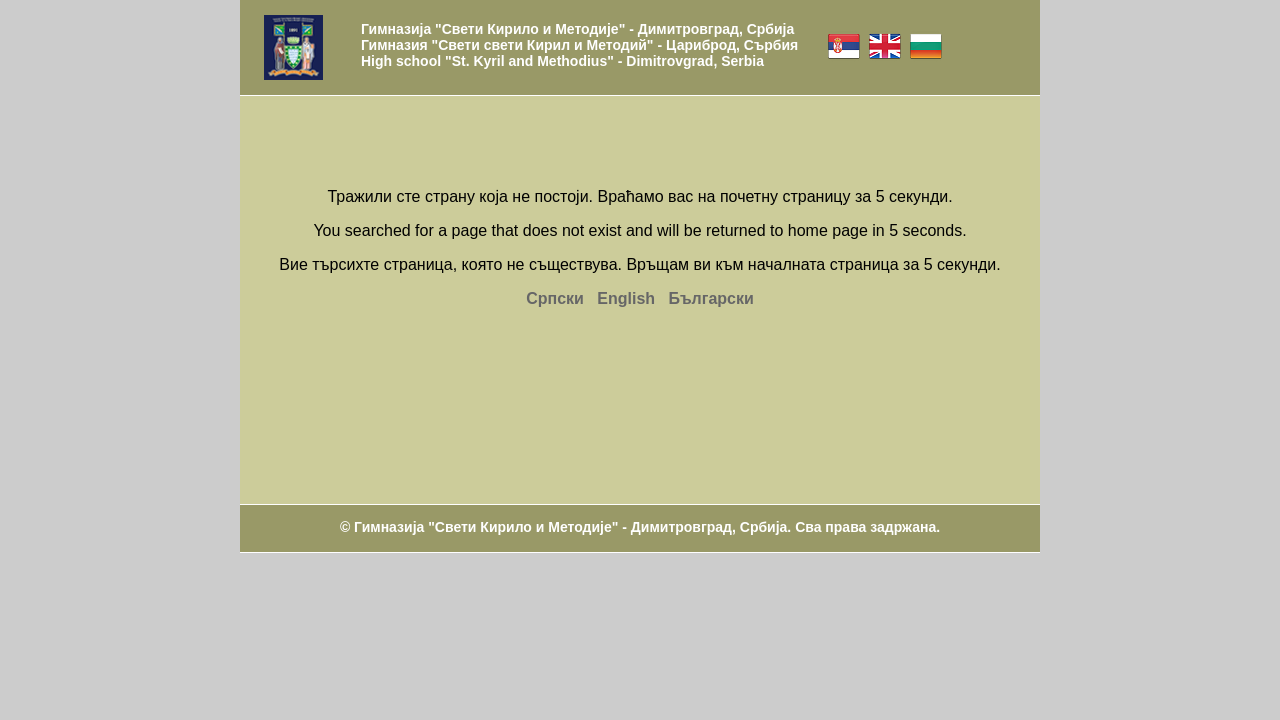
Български (710, 298)
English (626, 298)
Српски (555, 298)
